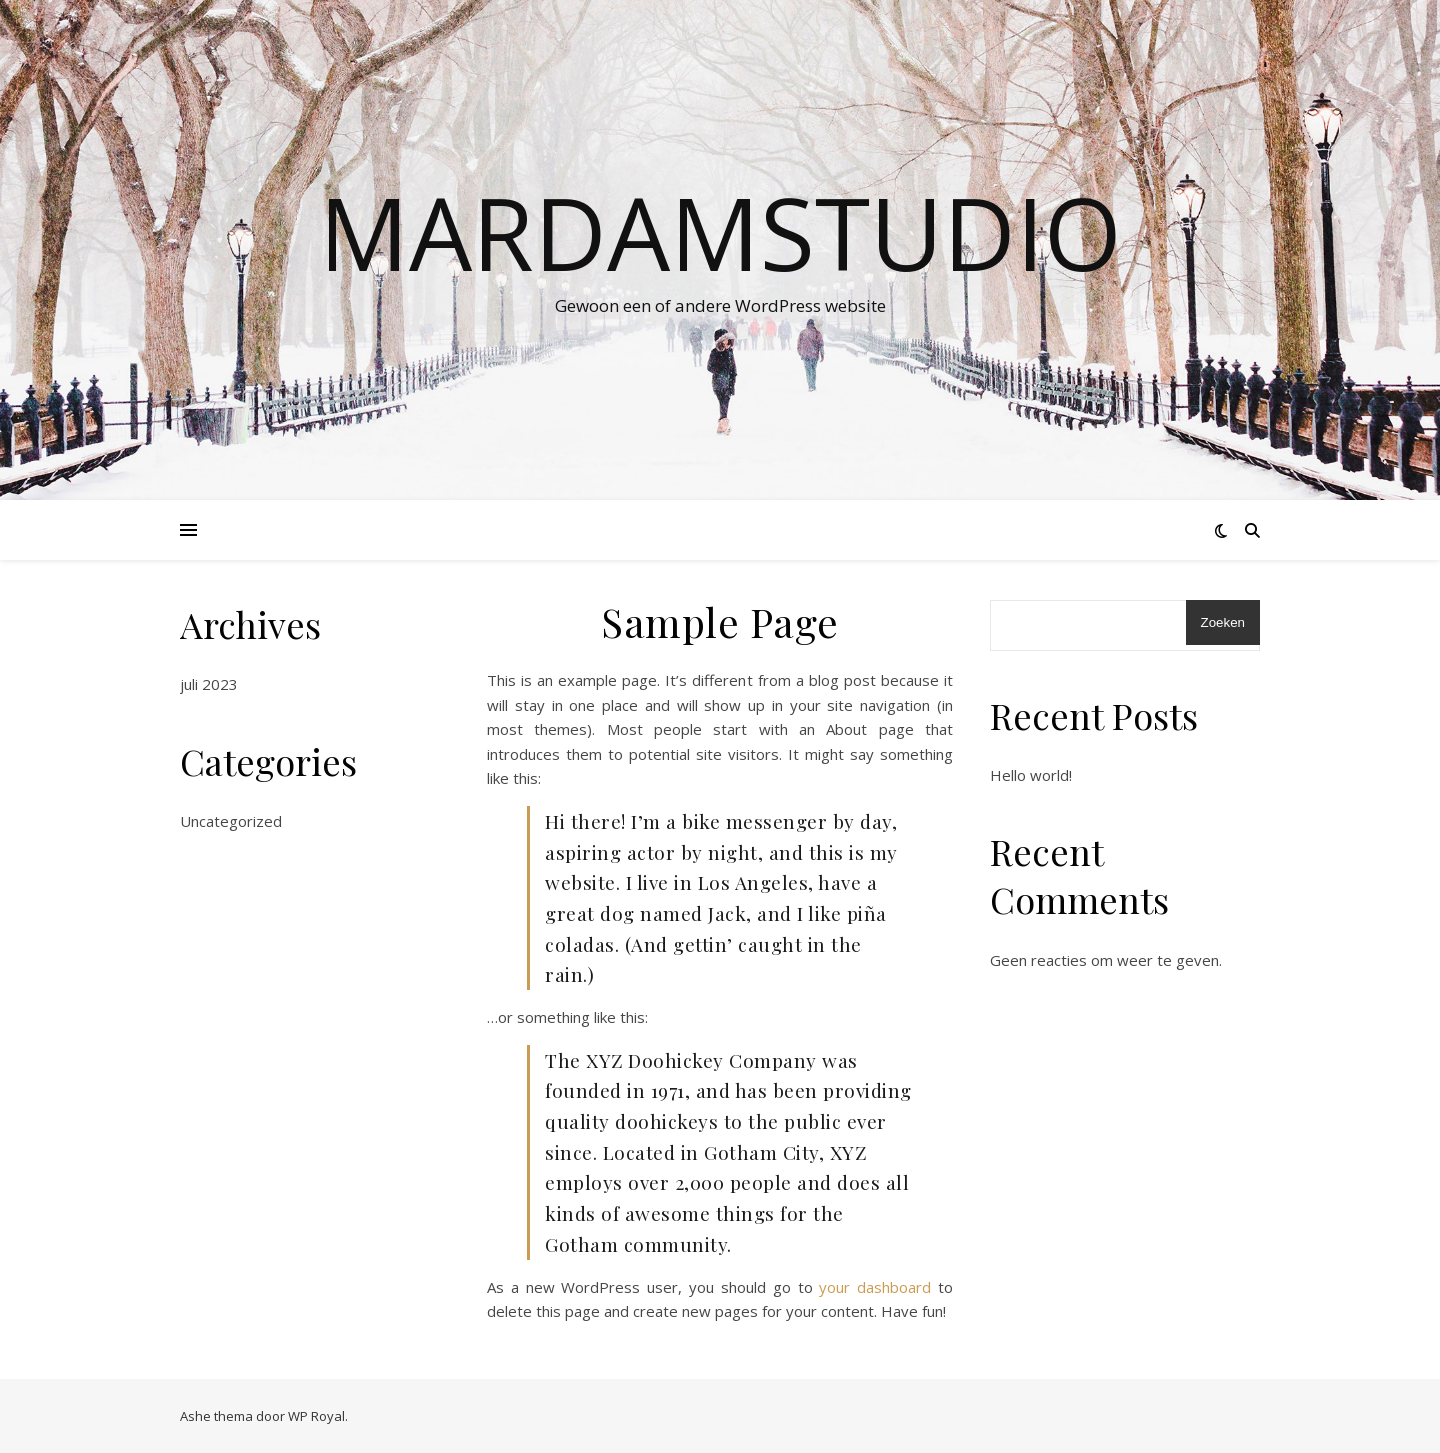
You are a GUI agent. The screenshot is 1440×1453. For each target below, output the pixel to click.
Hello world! (1031, 775)
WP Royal (316, 1416)
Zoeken (1223, 622)
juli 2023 (209, 684)
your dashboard (875, 1287)
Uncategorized (231, 821)
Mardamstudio (720, 232)
